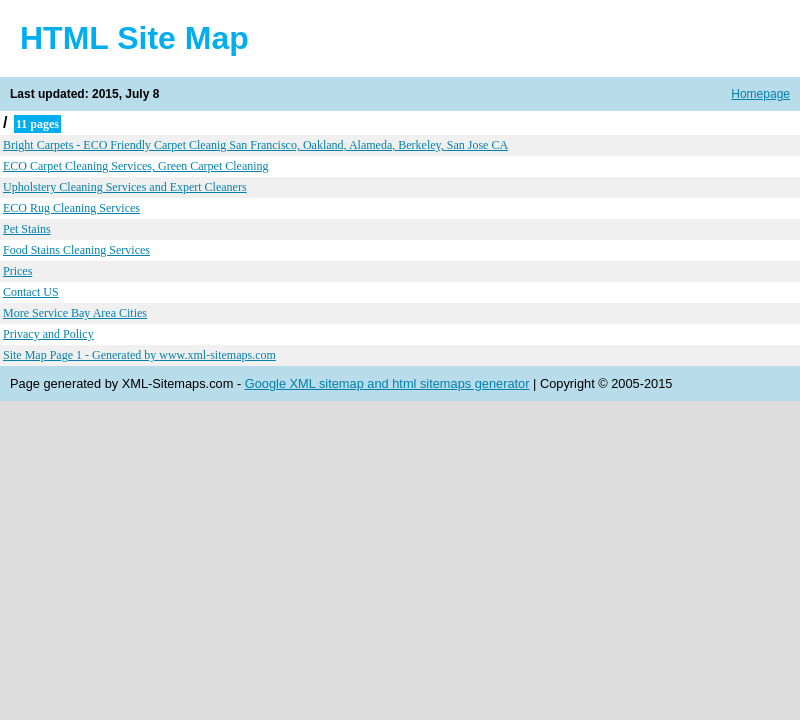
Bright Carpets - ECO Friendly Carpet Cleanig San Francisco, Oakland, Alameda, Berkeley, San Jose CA (255, 145)
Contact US (31, 292)
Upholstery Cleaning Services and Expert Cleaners (125, 187)
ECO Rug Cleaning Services (71, 208)
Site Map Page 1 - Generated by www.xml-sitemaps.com (139, 355)
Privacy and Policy (48, 334)
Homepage (760, 94)
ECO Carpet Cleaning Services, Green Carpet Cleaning (136, 166)
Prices (17, 271)
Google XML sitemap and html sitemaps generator (387, 383)
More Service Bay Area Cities (75, 313)
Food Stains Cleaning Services (76, 250)
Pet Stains (27, 229)
